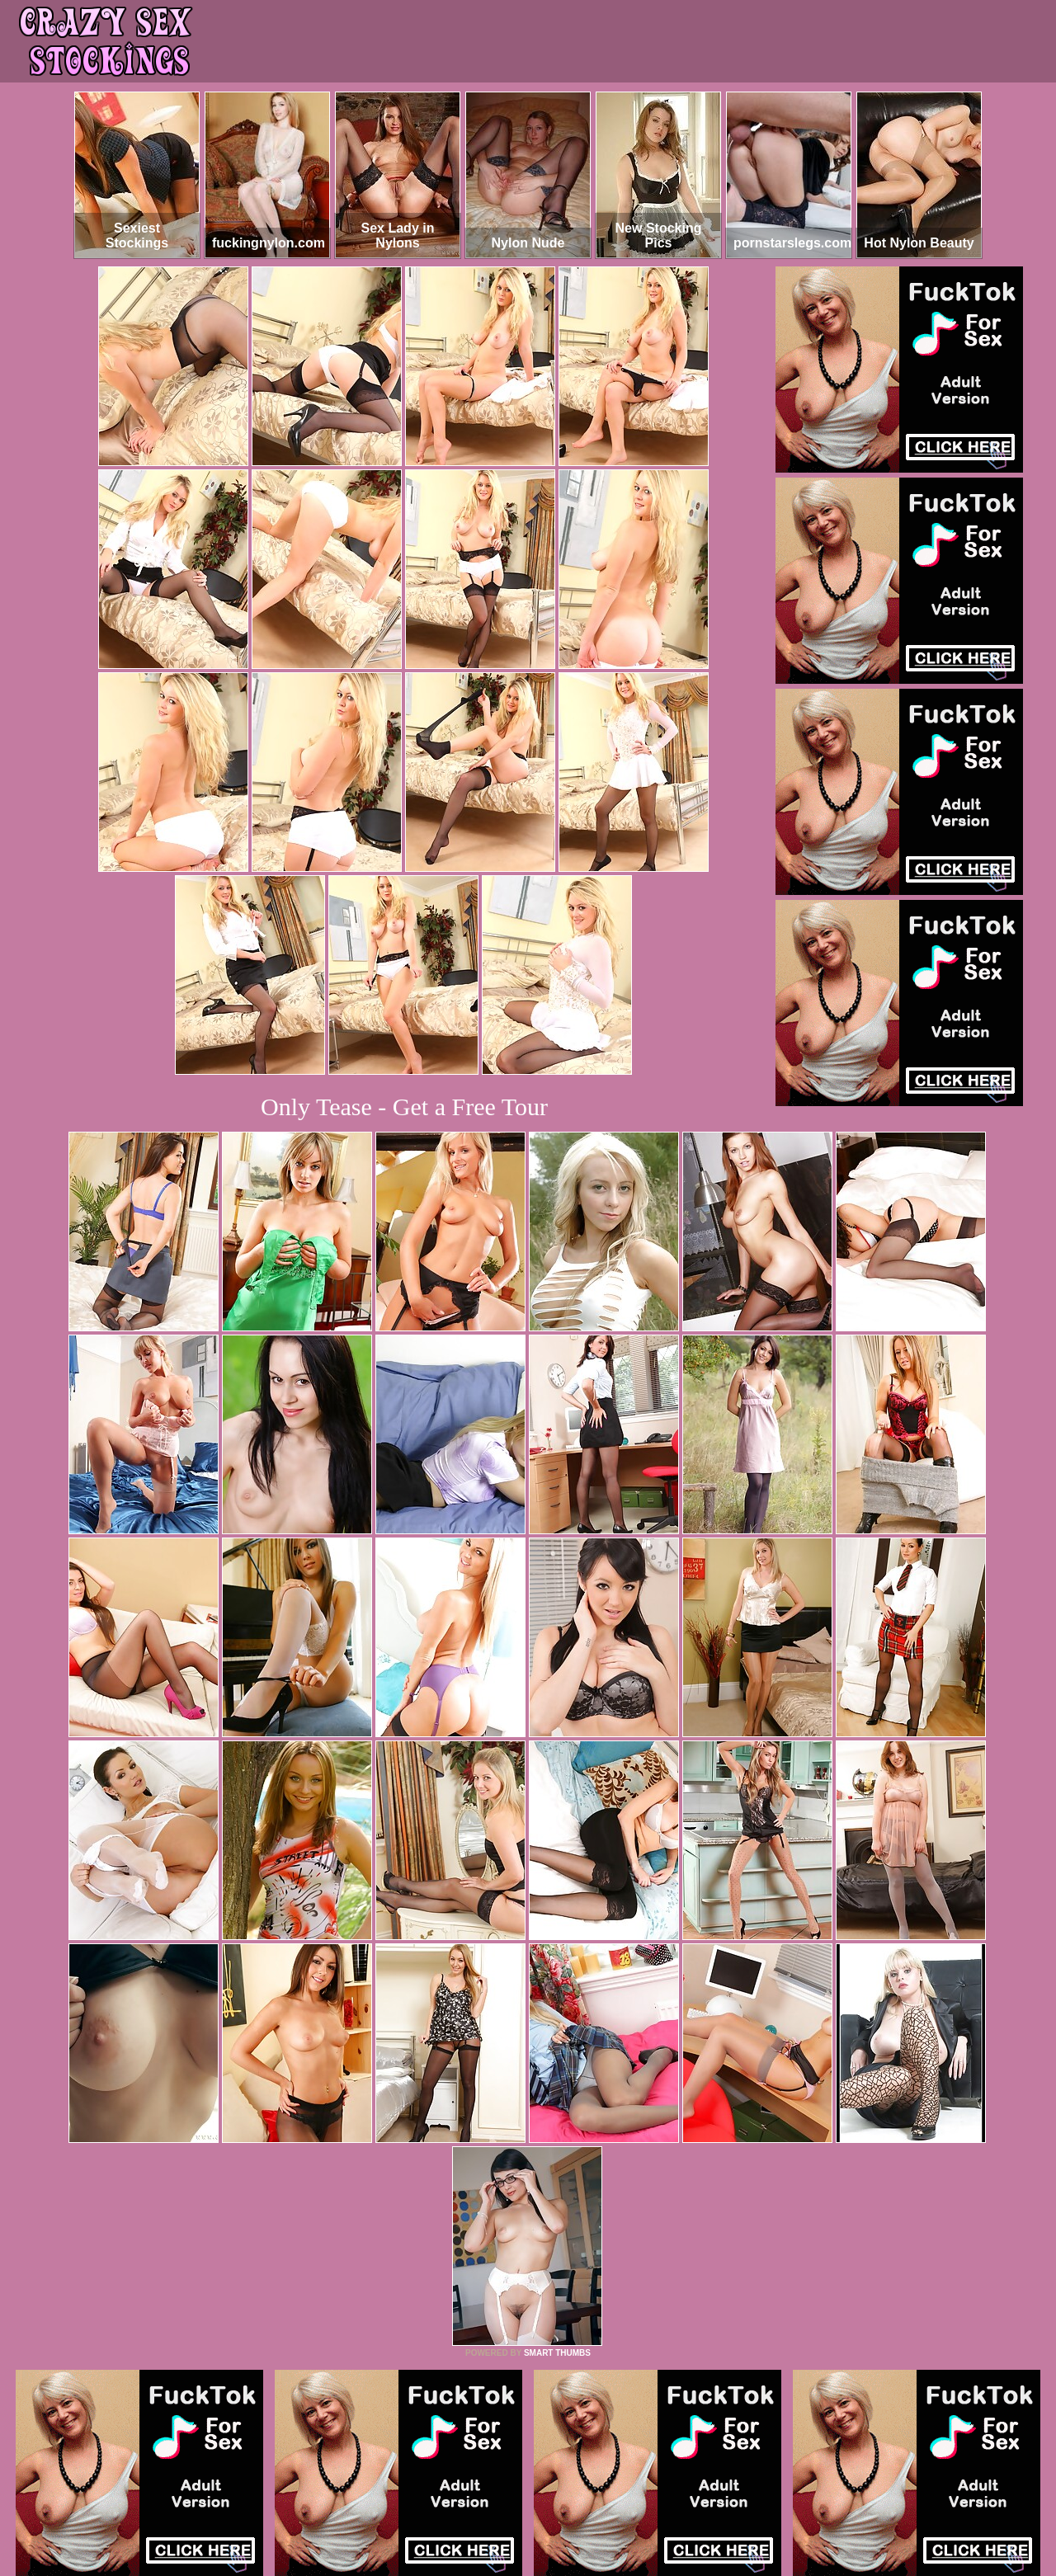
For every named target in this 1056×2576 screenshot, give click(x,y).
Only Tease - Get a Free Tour (404, 1106)
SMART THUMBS (557, 2352)
